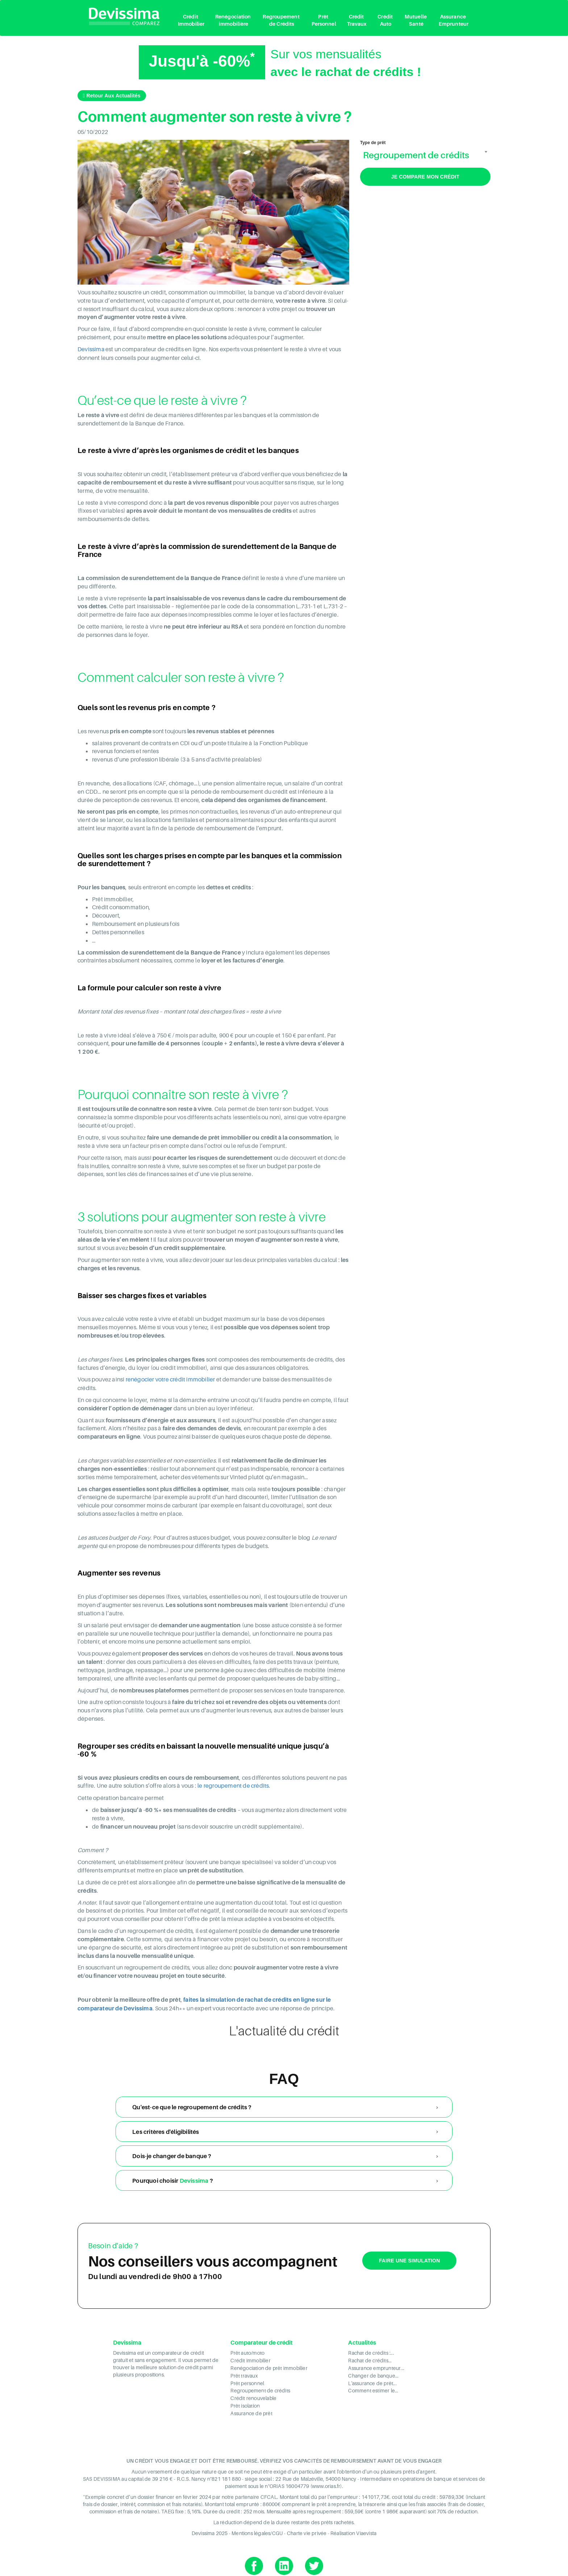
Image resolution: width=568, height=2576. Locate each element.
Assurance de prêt (251, 2409)
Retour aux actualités (112, 95)
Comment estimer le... (373, 2387)
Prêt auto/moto (247, 2351)
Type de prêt (372, 142)
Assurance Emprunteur (453, 20)
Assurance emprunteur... (376, 2366)
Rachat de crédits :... (371, 2351)
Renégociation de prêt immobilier (269, 2366)
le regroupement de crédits (233, 1785)
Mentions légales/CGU (257, 2529)
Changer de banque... (373, 2373)
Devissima (91, 349)
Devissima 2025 (210, 2529)
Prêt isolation (245, 2402)
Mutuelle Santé (416, 20)
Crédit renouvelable (253, 2395)
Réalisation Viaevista (353, 2529)
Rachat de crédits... (370, 2358)
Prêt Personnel (324, 20)
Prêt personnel (247, 2380)
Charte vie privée (306, 2529)
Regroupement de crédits (260, 2387)
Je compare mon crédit (425, 177)
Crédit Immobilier (191, 20)
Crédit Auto (385, 20)
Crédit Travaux (357, 20)
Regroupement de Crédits (281, 20)
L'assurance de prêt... (372, 2380)
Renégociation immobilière (233, 20)
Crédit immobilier (250, 2358)
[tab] (284, 2106)
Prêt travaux (244, 2373)
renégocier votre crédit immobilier (170, 1379)
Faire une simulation (409, 2259)
